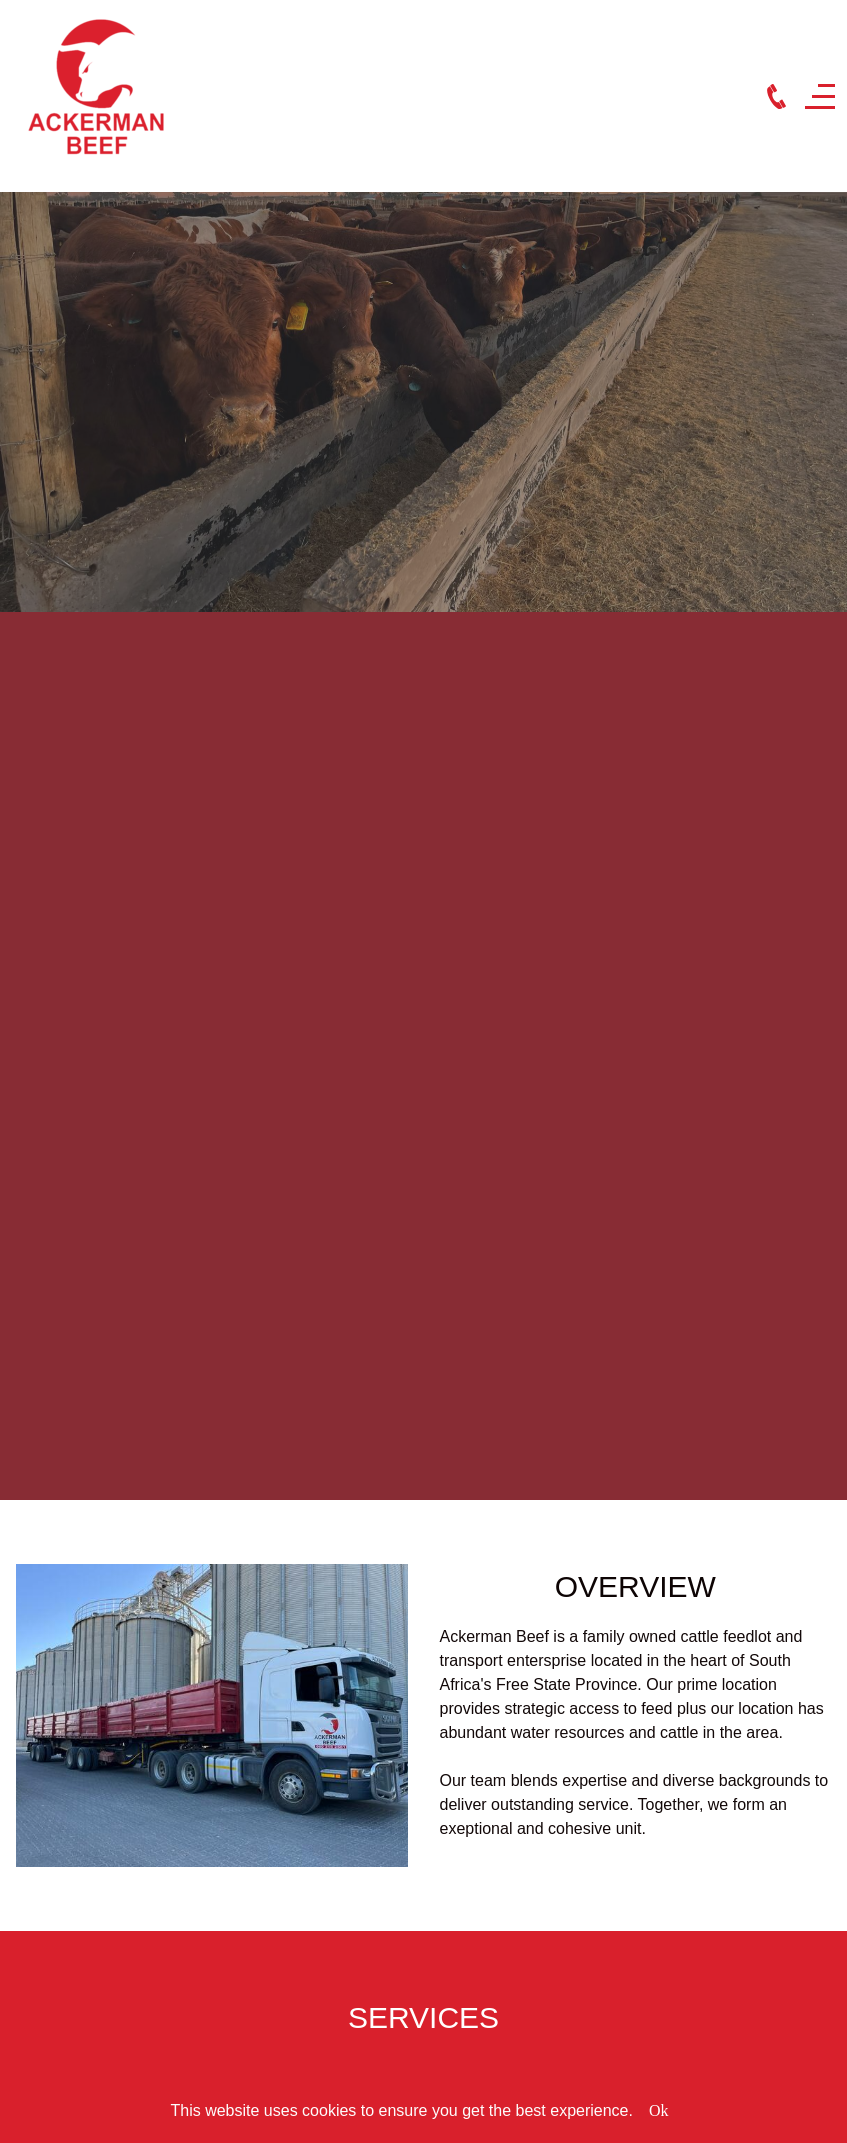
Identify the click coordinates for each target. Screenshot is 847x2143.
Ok (659, 2110)
